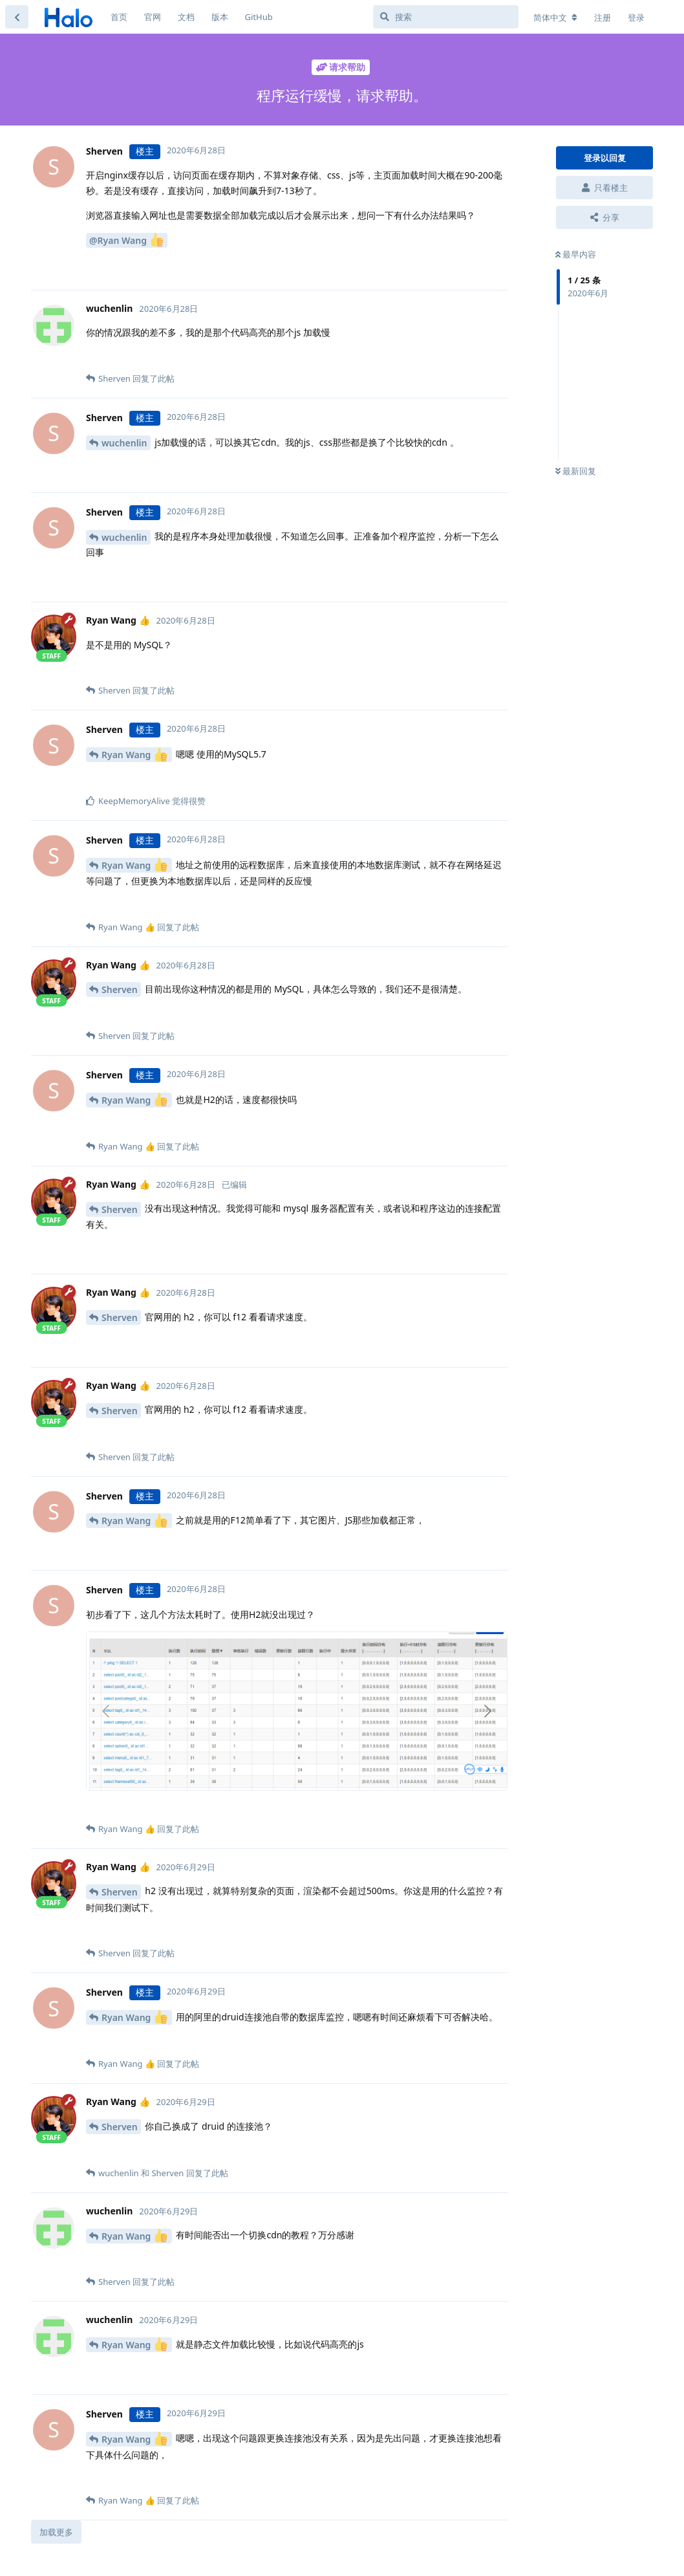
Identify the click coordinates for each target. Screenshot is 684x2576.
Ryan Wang (134, 754)
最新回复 (575, 471)
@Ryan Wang (126, 239)
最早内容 (575, 254)
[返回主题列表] (16, 16)
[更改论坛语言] (555, 17)
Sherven (120, 989)
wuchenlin (124, 443)
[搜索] (445, 16)
